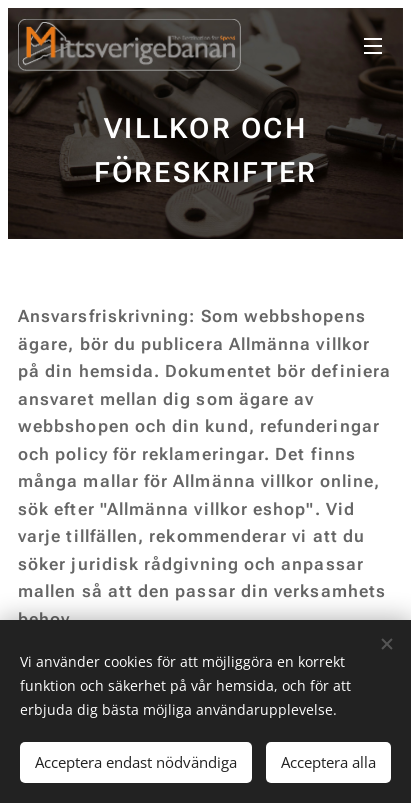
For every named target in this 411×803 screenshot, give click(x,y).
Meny (373, 46)
